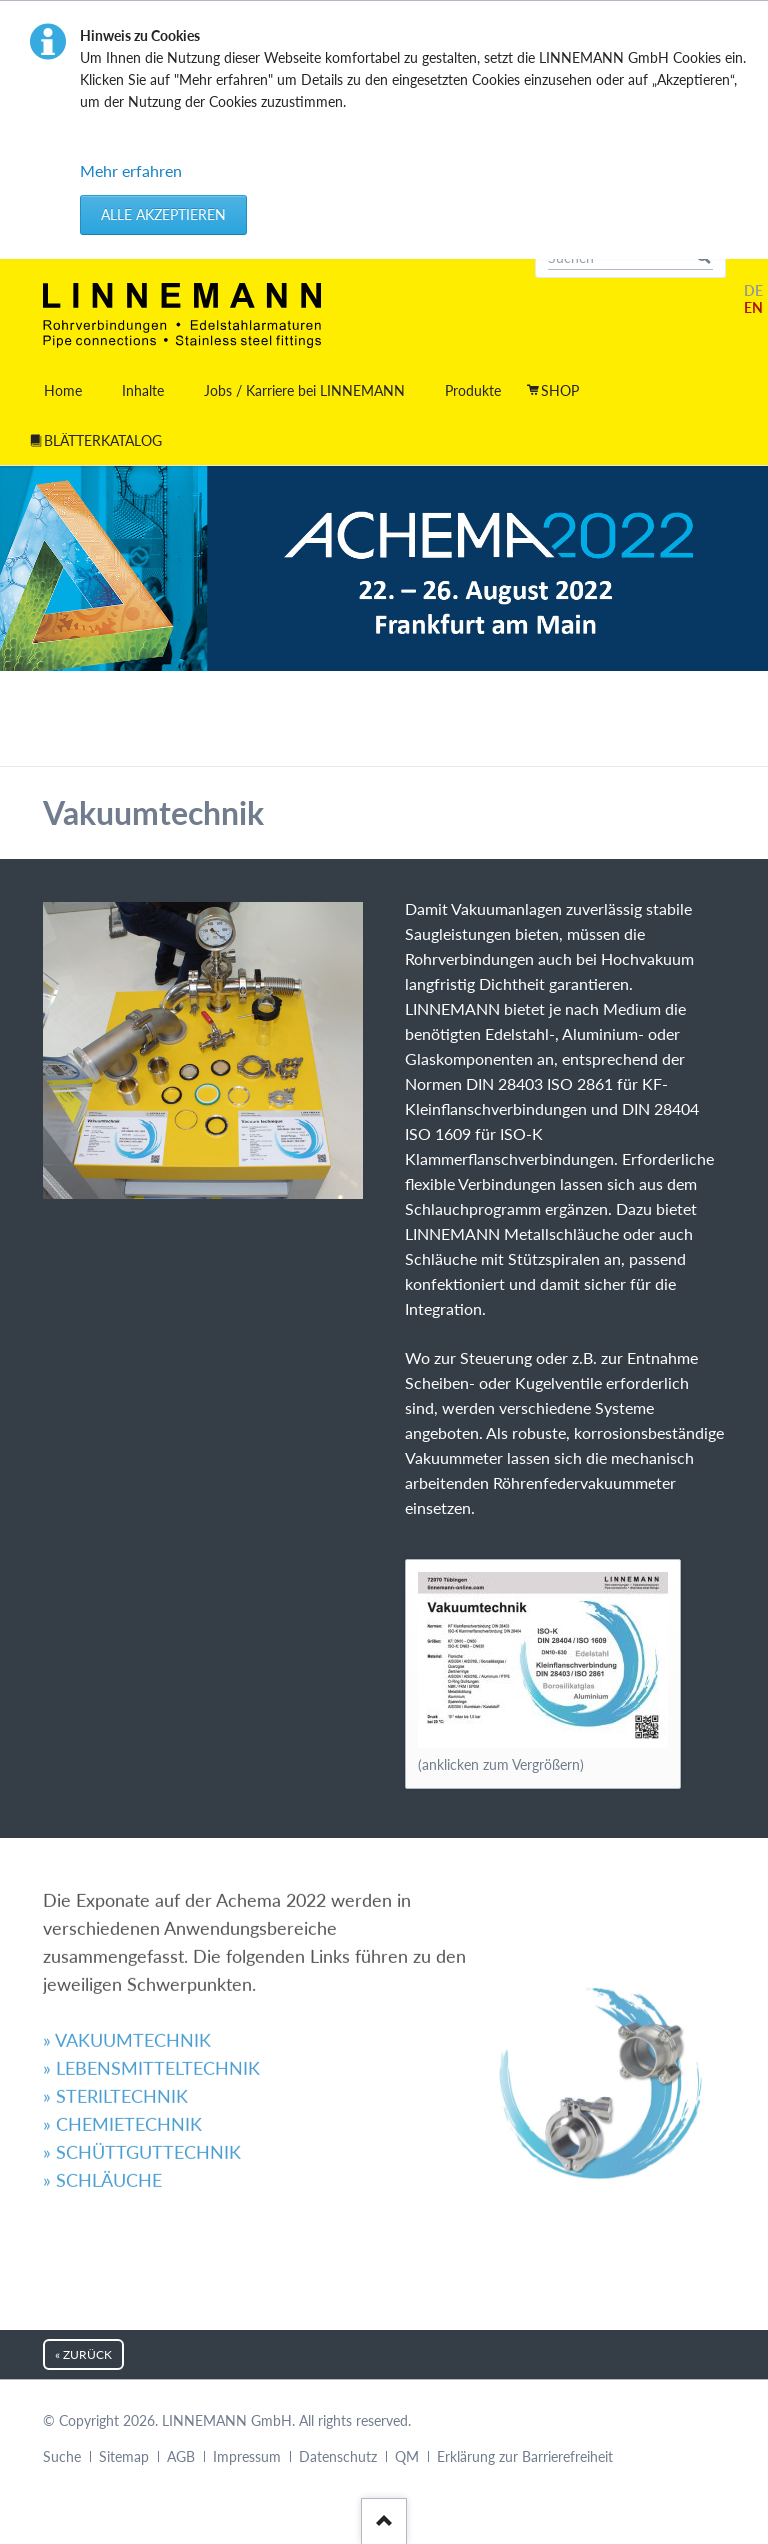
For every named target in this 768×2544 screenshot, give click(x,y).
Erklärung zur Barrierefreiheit (525, 2456)
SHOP (560, 390)
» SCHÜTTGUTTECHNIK (142, 2034)
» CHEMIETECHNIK (122, 2006)
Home (63, 390)
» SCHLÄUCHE (102, 2062)
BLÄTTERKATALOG (103, 440)
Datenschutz (338, 2456)
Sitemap (124, 2456)
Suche (62, 2456)
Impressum (247, 2456)
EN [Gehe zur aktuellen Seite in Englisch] (753, 307)
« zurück (83, 2354)
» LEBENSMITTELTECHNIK (151, 1949)
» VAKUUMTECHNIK (127, 1921)
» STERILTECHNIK (115, 1977)
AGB (181, 2456)
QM (407, 2456)
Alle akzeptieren (163, 214)
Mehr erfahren (131, 170)
